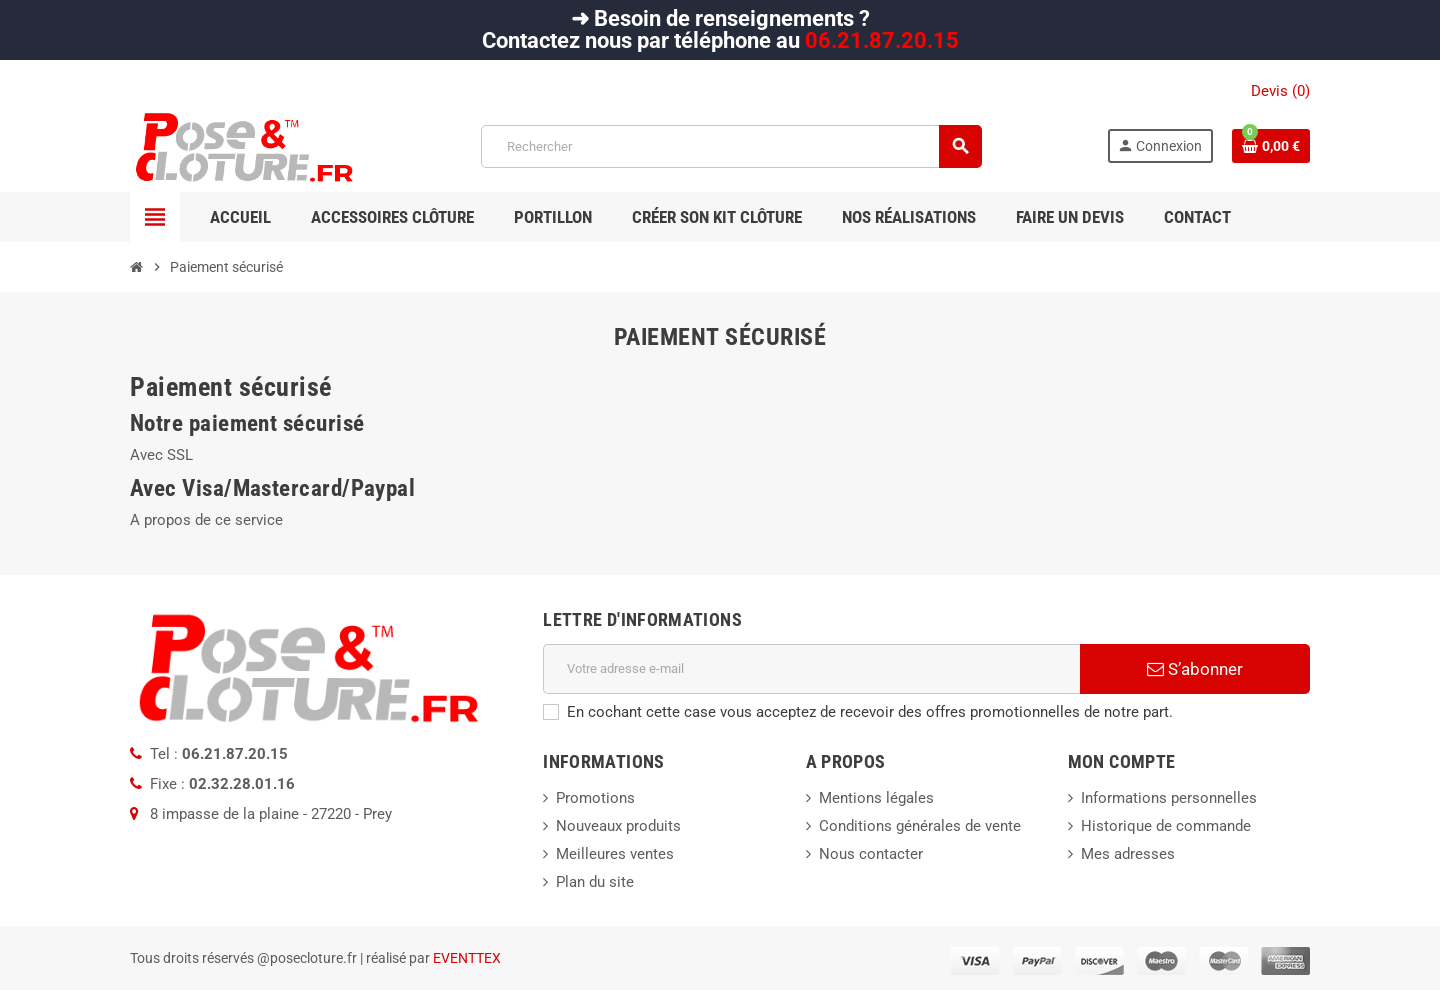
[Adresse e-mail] (811, 669)
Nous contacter (871, 854)
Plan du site (595, 882)
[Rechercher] (731, 146)
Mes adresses (1128, 854)
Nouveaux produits (618, 826)
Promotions (595, 798)
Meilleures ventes (615, 854)
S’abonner (1195, 669)
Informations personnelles (1169, 798)
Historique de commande (1166, 826)
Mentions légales (876, 798)
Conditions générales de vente (920, 826)
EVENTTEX (467, 958)
